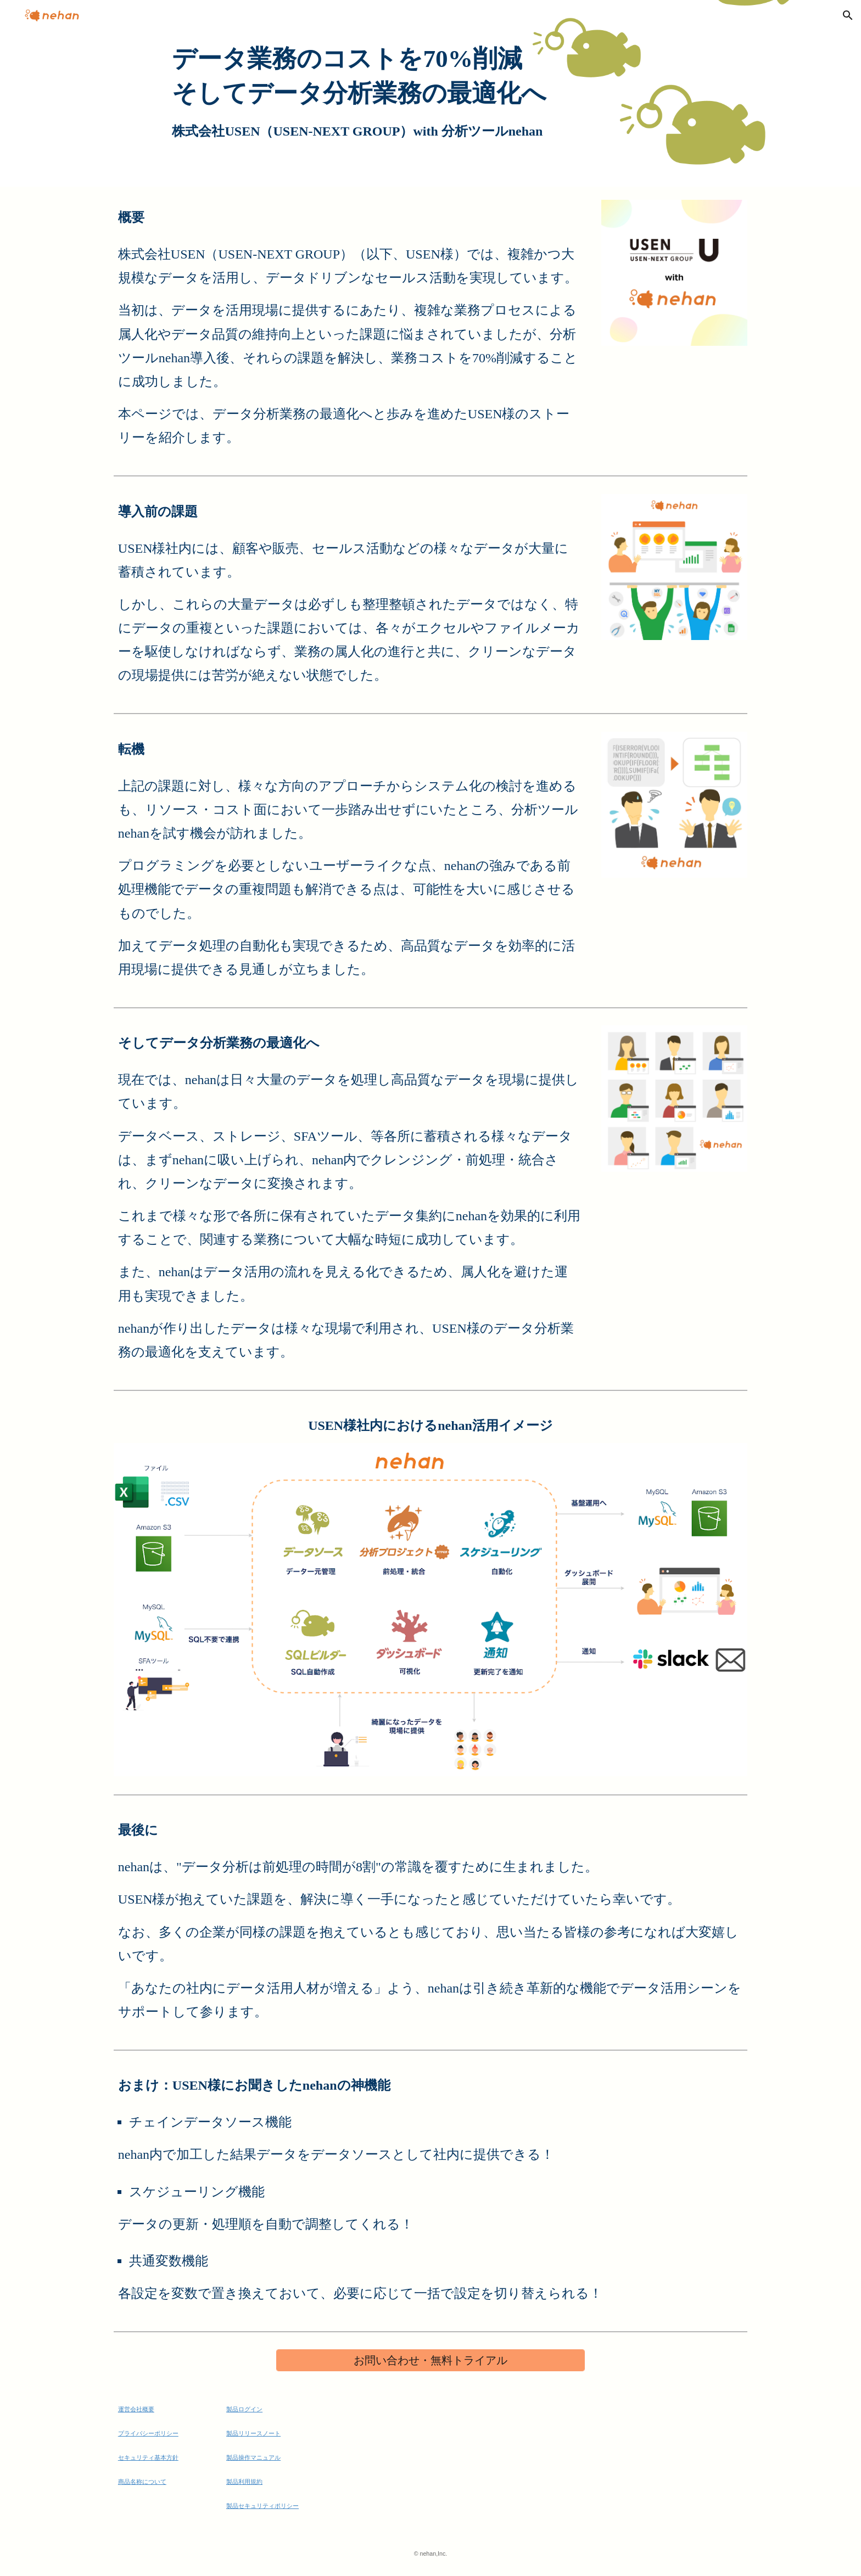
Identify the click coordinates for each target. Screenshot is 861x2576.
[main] (430, 93)
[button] (848, 15)
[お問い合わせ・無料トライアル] (430, 2360)
